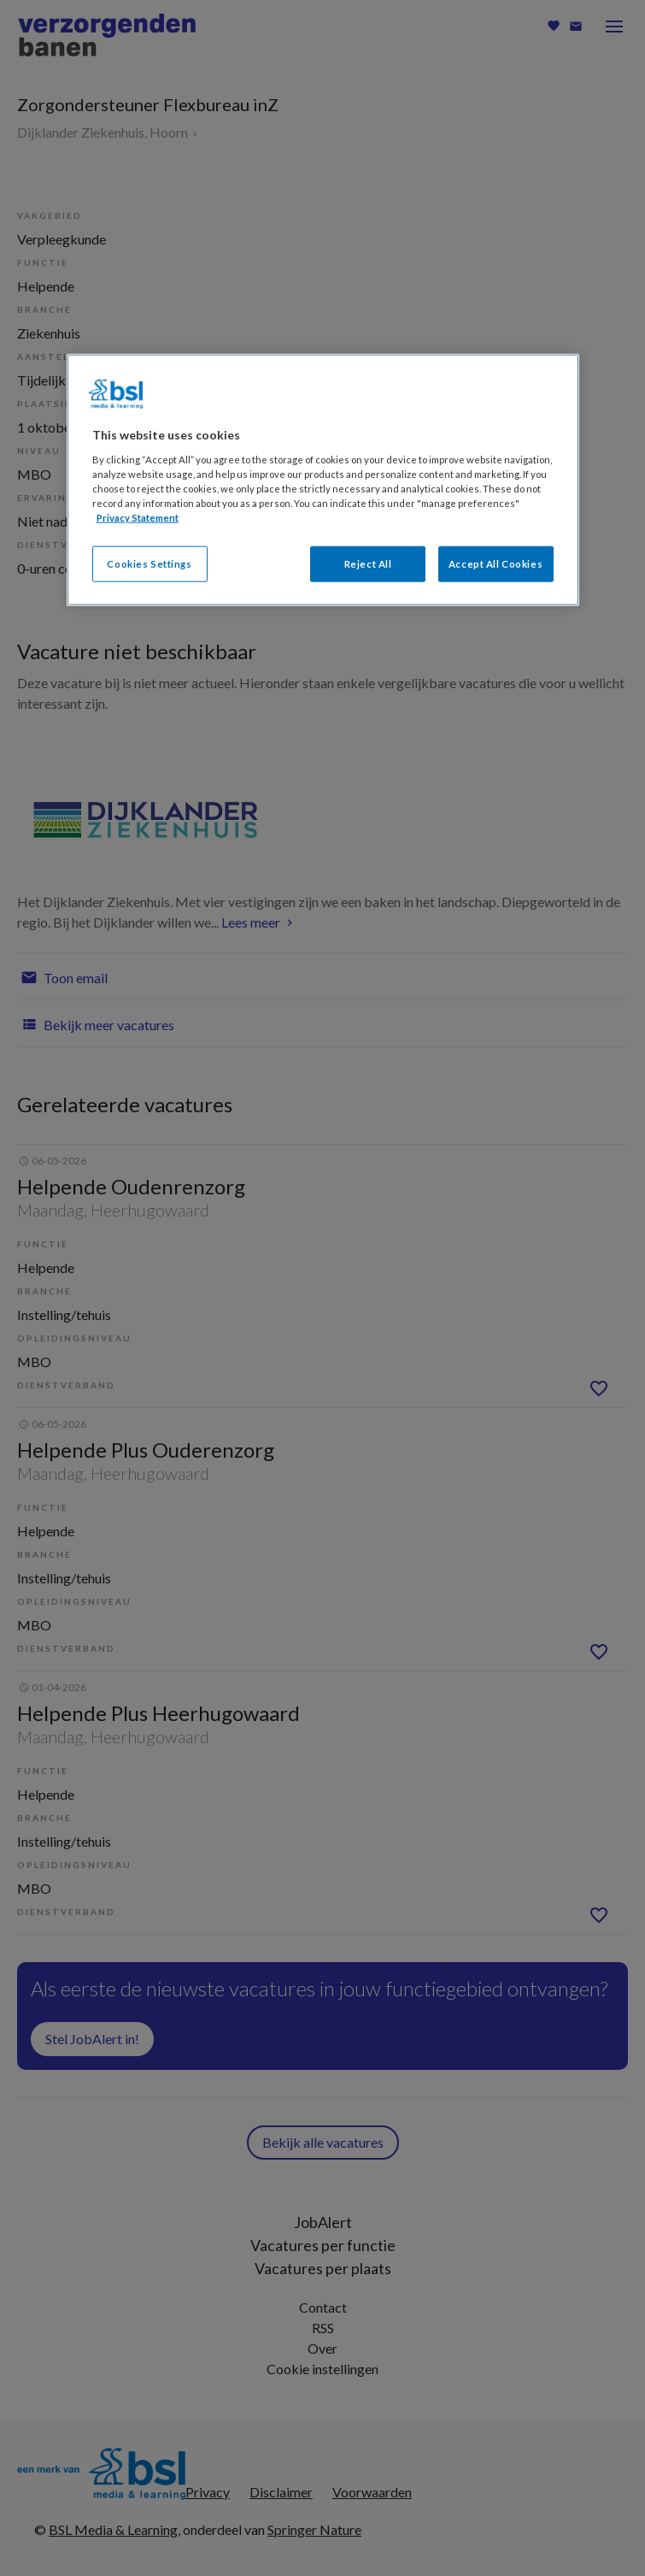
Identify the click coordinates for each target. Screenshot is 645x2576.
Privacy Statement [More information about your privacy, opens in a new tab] (138, 516)
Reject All (368, 563)
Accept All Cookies (495, 563)
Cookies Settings (149, 563)
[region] (323, 480)
